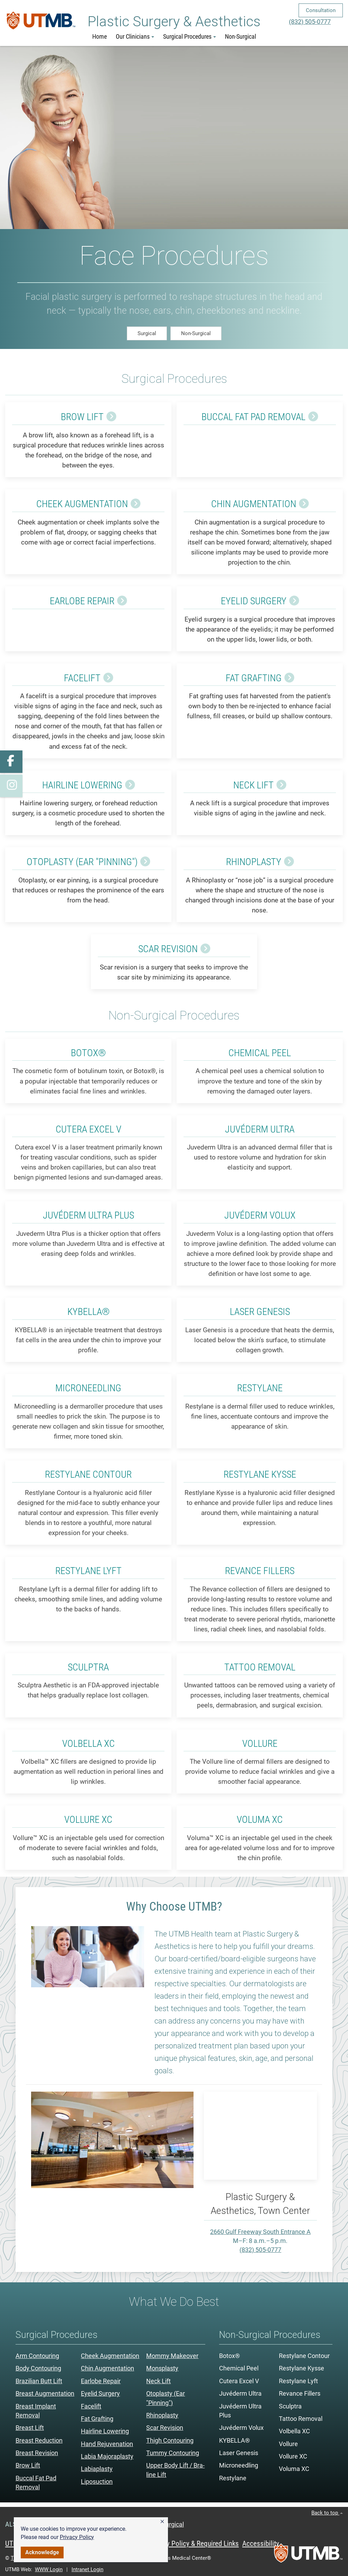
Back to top (327, 2513)
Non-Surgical (240, 36)
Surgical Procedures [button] (189, 36)
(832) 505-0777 (310, 21)
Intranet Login (87, 2569)
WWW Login (49, 2569)
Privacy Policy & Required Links (194, 2543)
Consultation (321, 10)
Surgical (147, 333)
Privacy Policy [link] (77, 2537)
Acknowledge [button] (42, 2552)
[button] (162, 2521)
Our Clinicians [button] (135, 36)
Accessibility (260, 2543)
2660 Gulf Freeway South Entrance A (260, 2231)
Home (99, 36)
